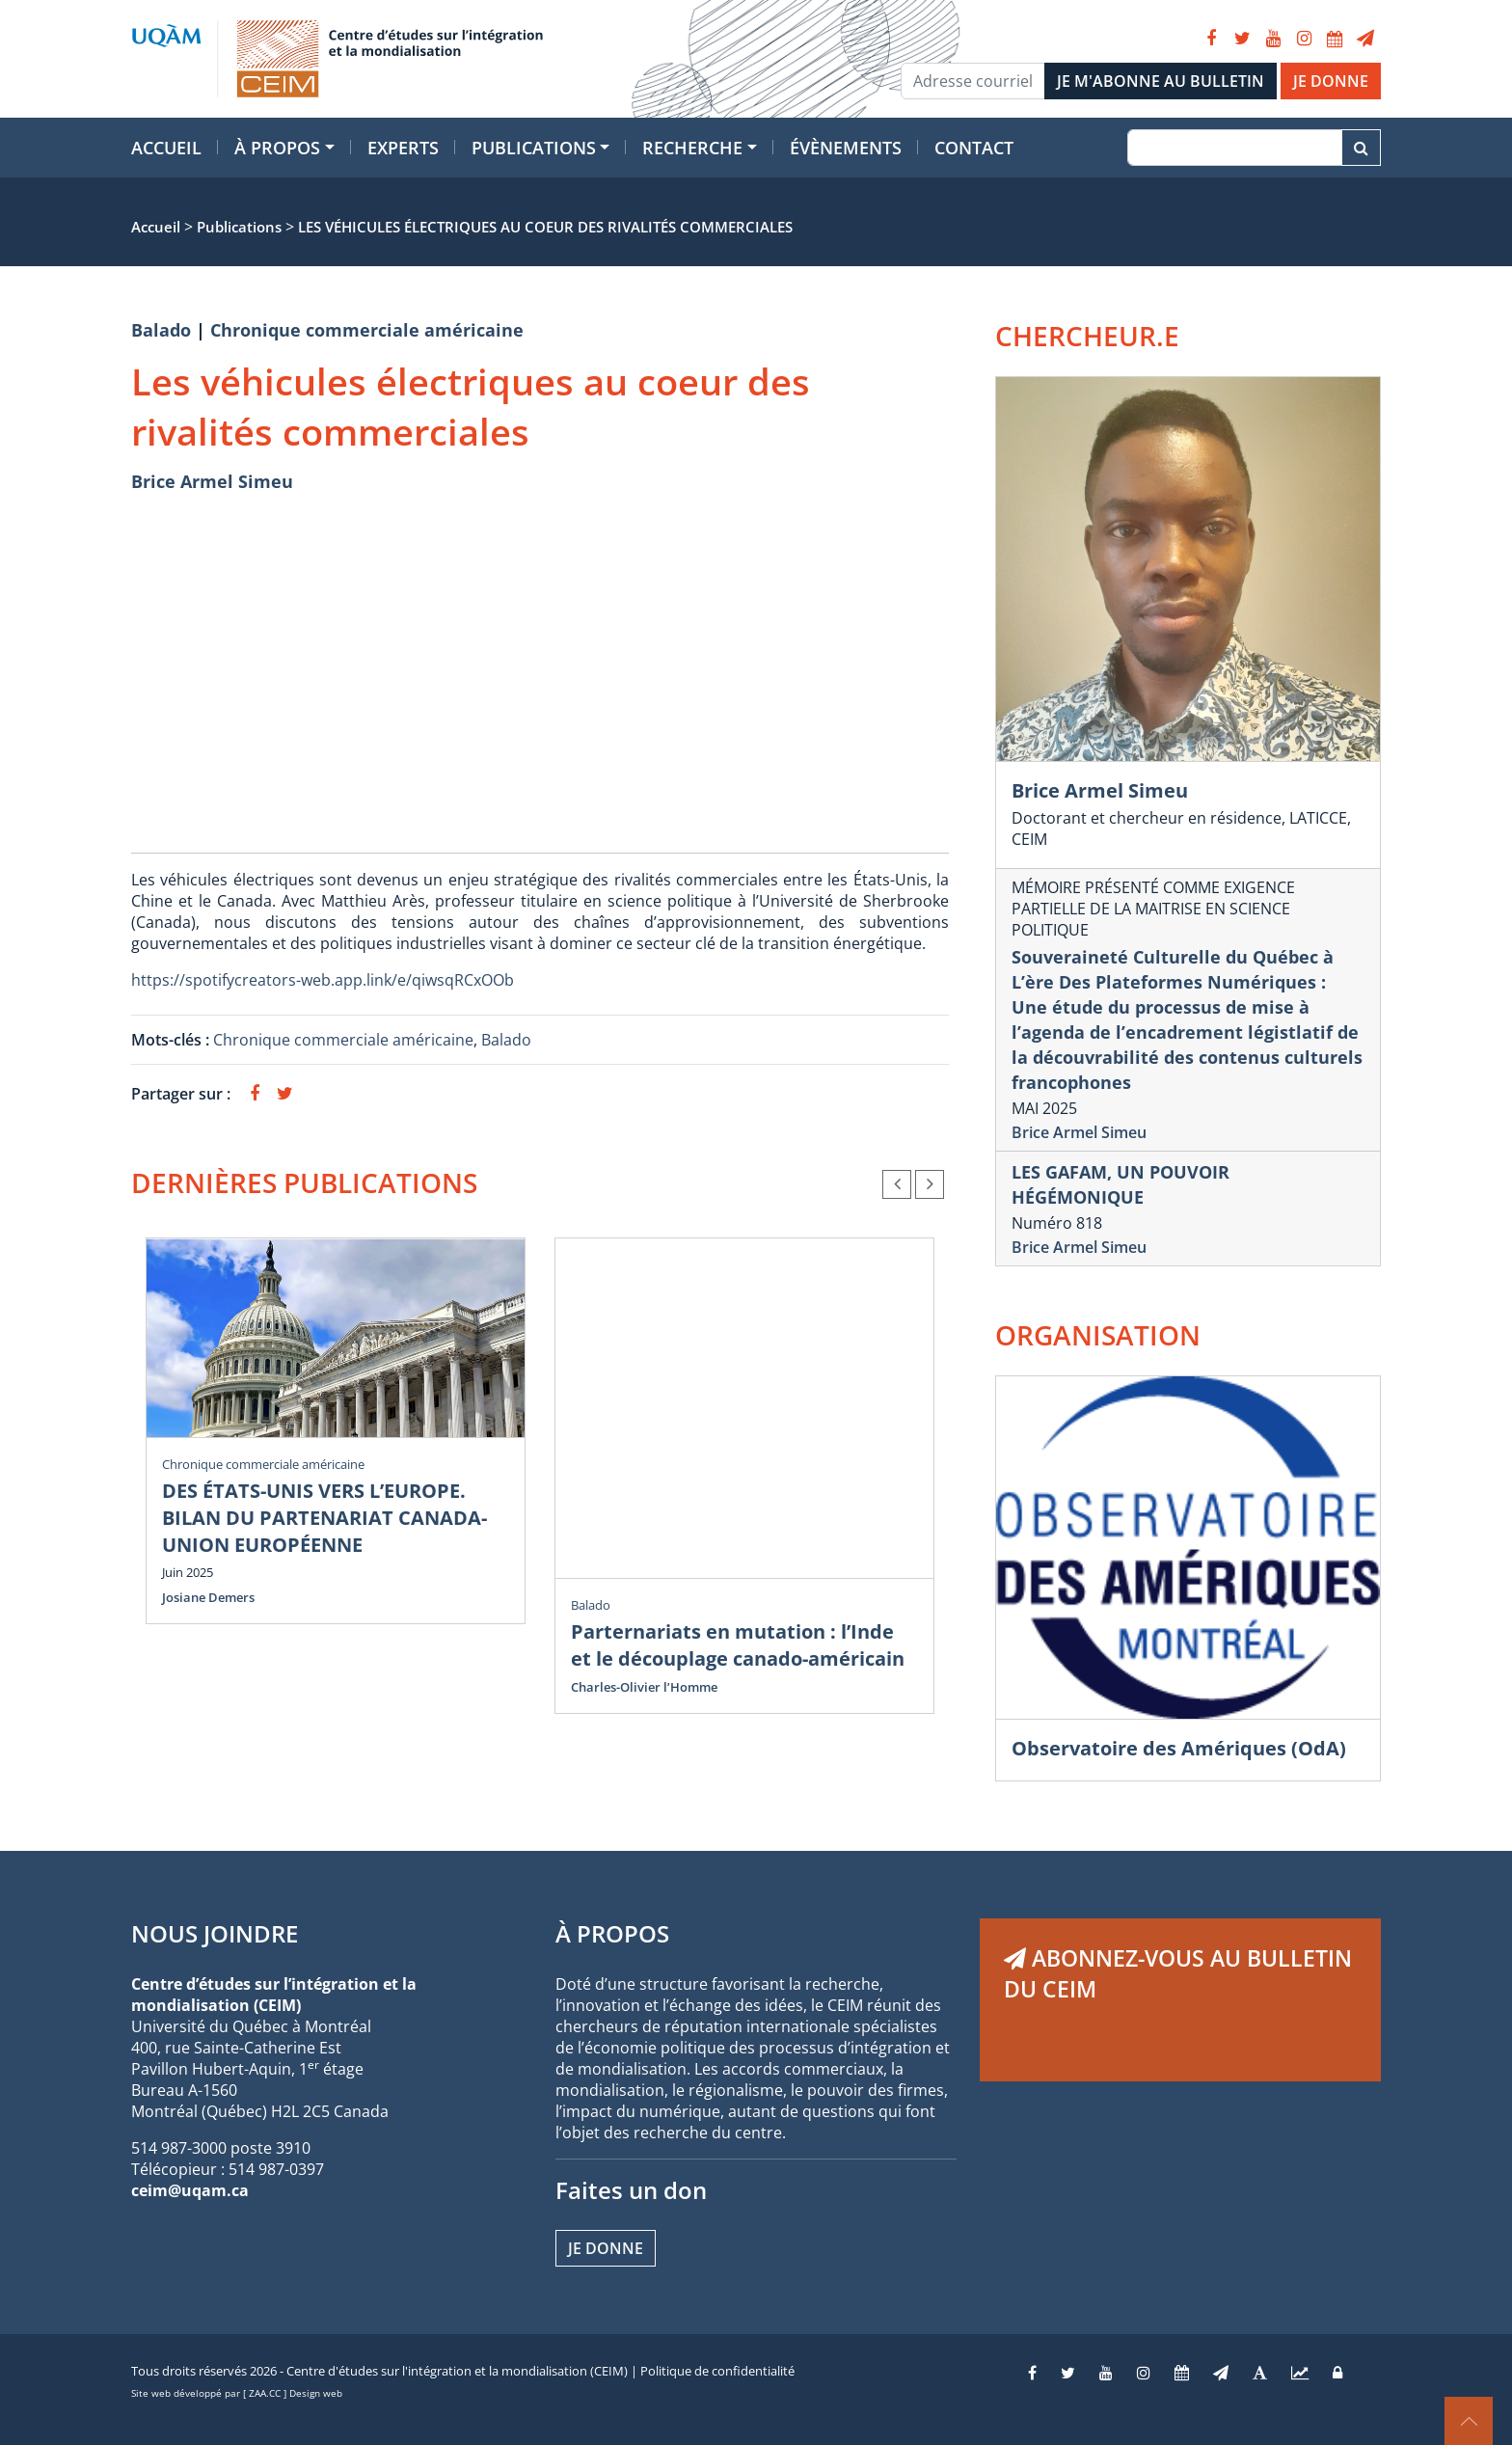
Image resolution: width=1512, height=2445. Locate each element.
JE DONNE (1330, 81)
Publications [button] (534, 147)
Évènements (846, 147)
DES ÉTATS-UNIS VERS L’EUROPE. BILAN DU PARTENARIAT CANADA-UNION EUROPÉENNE (324, 1518)
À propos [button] (277, 147)
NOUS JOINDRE (214, 1933)
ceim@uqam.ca (190, 2190)
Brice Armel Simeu (212, 481)
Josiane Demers (208, 1597)
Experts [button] (403, 147)
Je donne (605, 2248)
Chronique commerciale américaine (367, 329)
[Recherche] (1234, 147)
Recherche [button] (692, 147)
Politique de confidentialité (717, 2370)
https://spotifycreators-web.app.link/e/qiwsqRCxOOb (322, 980)
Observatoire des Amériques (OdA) (1179, 1748)
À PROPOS (612, 1933)
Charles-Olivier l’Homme (644, 1687)
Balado (161, 329)
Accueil (166, 147)
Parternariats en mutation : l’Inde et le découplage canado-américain (737, 1644)
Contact (973, 147)
